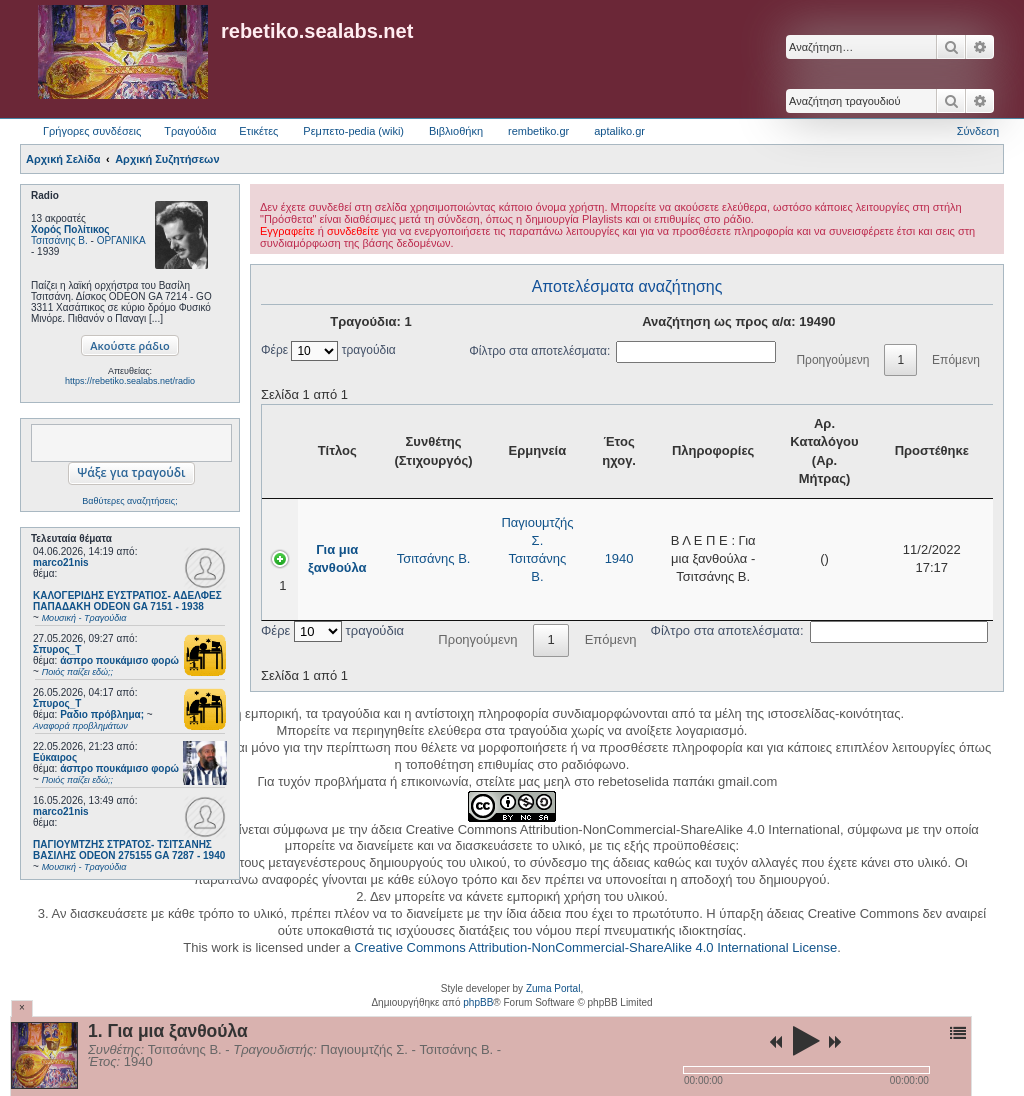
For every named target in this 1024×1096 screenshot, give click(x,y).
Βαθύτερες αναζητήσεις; (129, 501)
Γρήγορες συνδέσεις (92, 131)
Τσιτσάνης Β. (59, 240)
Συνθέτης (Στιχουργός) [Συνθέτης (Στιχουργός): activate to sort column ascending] (433, 450)
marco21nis (61, 562)
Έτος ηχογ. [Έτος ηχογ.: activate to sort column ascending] (619, 450)
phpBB (478, 1002)
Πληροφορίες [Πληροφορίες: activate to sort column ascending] (713, 450)
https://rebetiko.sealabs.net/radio (130, 381)
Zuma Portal (553, 988)
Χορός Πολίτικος (70, 229)
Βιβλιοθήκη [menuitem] (456, 131)
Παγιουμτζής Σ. (537, 531)
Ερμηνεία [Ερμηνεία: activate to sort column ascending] (538, 450)
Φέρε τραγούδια (328, 350)
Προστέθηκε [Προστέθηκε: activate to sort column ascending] (932, 450)
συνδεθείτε (353, 231)
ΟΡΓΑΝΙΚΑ (121, 240)
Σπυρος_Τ (57, 649)
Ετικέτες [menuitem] (258, 131)
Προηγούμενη (832, 360)
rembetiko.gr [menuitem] (538, 131)
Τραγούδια (190, 131)
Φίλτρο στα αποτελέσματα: (622, 351)
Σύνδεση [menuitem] (978, 131)
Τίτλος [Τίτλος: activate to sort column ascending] (337, 450)
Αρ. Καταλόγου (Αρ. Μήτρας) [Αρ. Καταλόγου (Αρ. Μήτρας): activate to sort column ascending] (824, 451)
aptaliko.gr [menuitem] (619, 131)
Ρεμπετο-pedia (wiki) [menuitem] (353, 131)
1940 (619, 558)
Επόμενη (956, 360)
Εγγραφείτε (287, 231)
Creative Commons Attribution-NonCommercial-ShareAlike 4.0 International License (595, 947)
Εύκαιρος (55, 757)
